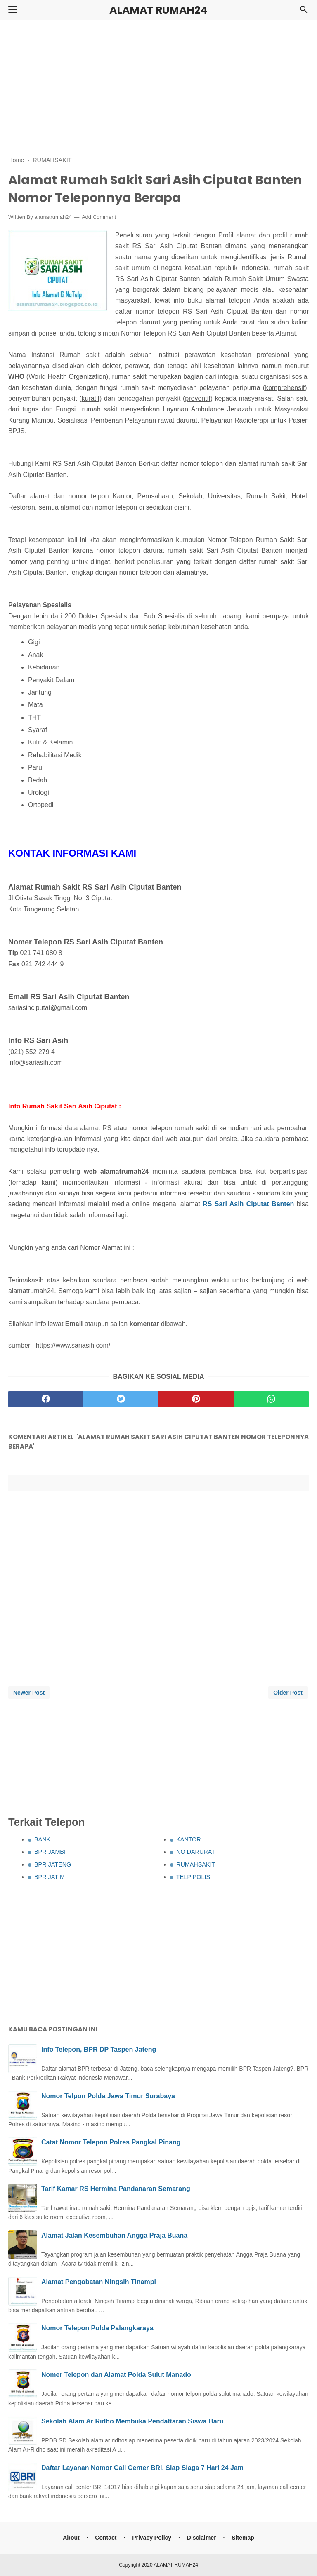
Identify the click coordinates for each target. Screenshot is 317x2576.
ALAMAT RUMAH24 (158, 10)
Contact (105, 2537)
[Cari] (304, 11)
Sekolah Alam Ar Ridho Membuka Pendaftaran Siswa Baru (132, 2421)
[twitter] (120, 1399)
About (71, 2537)
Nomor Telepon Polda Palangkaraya (97, 2328)
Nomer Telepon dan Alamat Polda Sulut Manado (116, 2374)
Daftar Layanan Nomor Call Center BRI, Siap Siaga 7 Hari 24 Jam (142, 2467)
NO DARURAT (195, 1851)
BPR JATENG (52, 1864)
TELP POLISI (194, 1877)
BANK (42, 1839)
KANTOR (188, 1839)
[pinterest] (196, 1399)
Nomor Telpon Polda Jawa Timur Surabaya (108, 2095)
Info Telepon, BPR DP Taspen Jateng (98, 2049)
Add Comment (99, 217)
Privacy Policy (151, 2537)
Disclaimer (201, 2537)
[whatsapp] (271, 1399)
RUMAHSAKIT (195, 1864)
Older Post (288, 1692)
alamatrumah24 (52, 217)
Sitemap (243, 2537)
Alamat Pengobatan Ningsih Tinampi (98, 2281)
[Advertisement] (158, 86)
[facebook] (45, 1399)
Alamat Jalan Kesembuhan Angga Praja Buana (114, 2235)
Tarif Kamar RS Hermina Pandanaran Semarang (115, 2188)
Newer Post (29, 1692)
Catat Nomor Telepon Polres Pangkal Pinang (111, 2142)
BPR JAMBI (50, 1851)
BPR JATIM (49, 1877)
